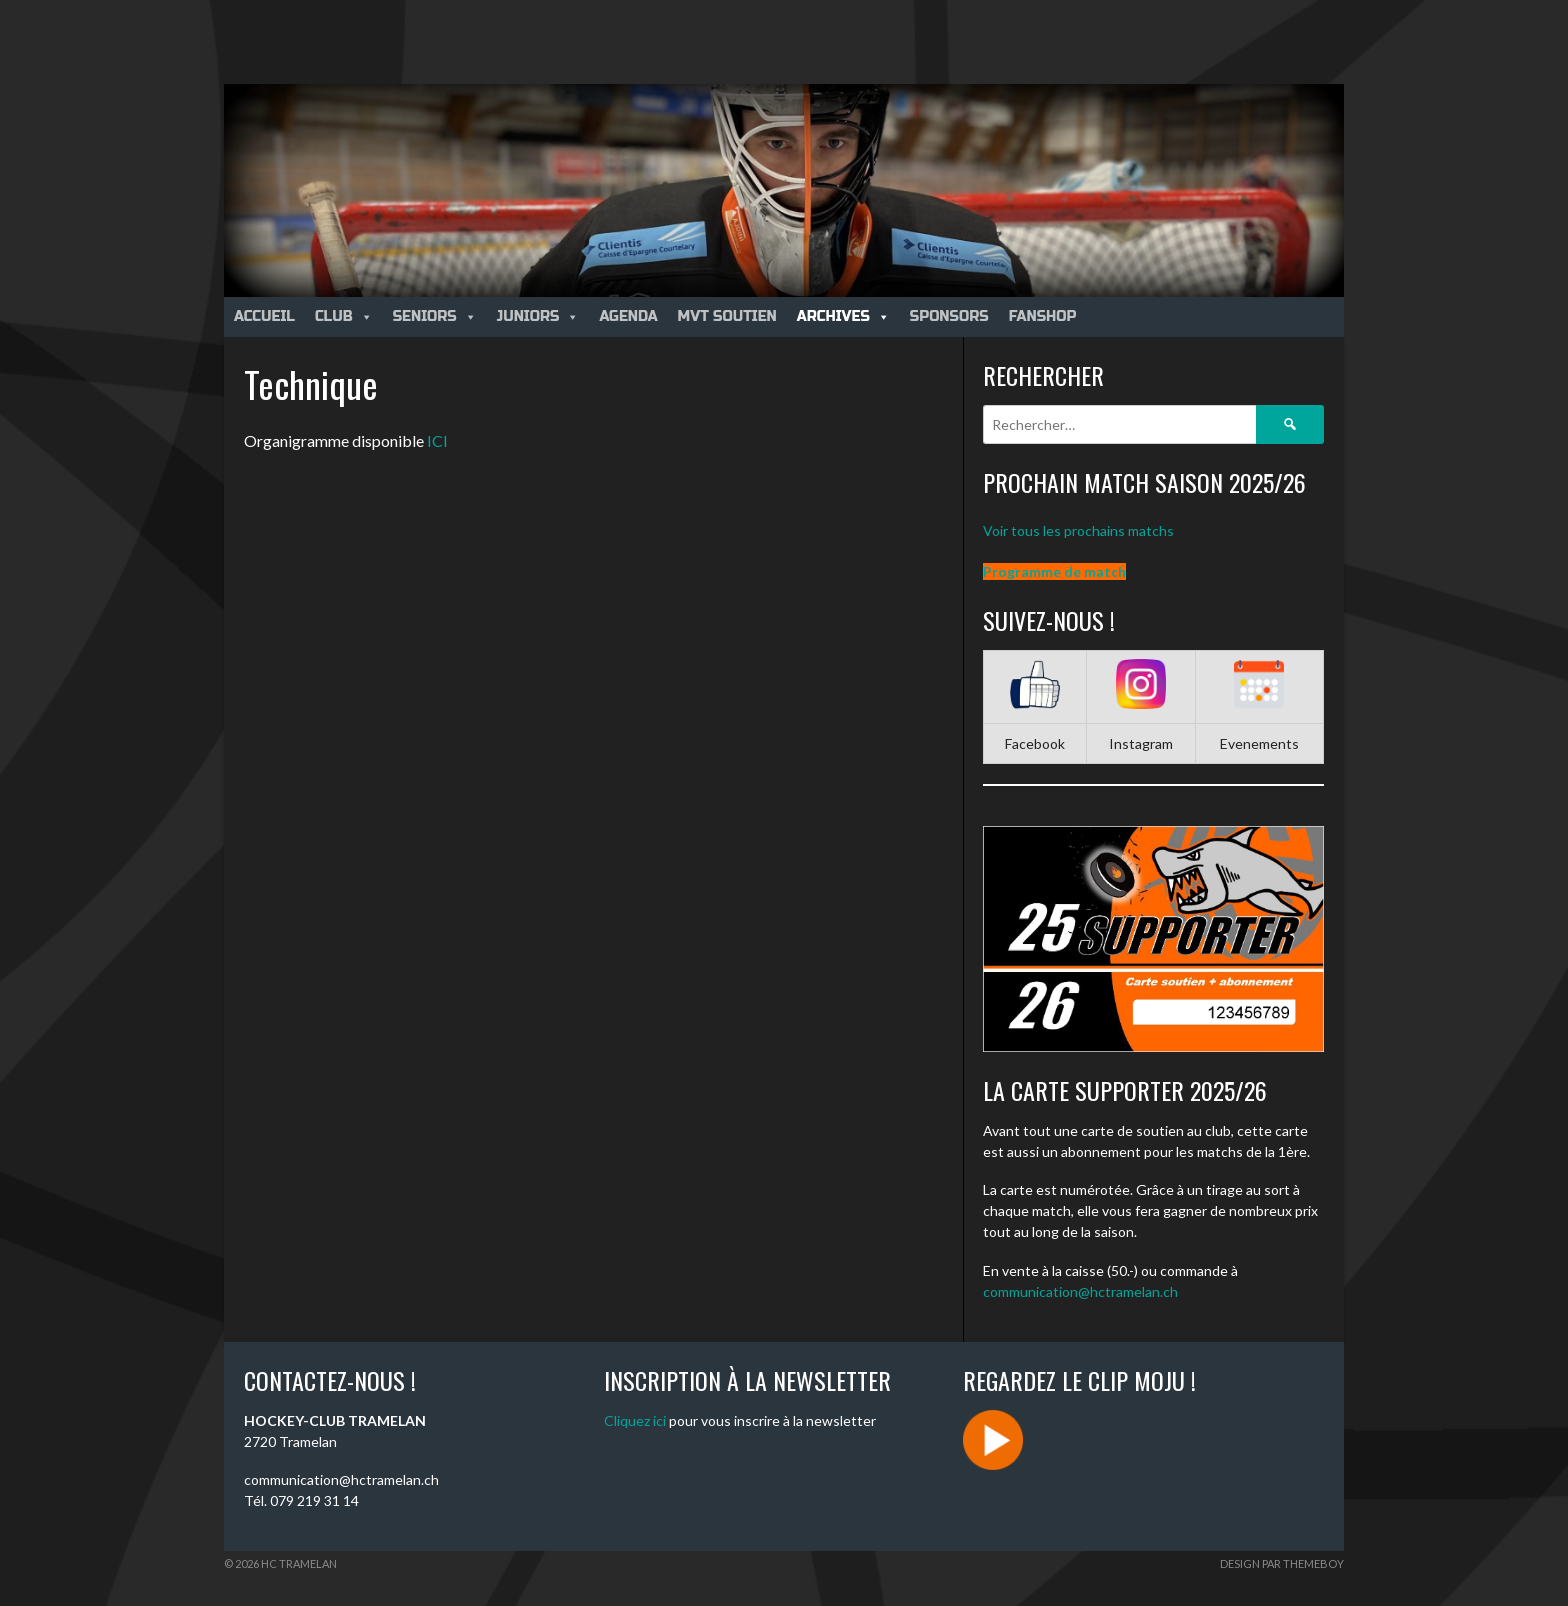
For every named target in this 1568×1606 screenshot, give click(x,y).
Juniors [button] (538, 316)
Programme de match (1054, 571)
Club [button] (344, 316)
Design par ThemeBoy (1282, 1563)
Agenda (628, 316)
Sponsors (949, 316)
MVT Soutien (727, 316)
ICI (437, 440)
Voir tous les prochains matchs (1078, 530)
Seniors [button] (435, 316)
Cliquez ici (635, 1420)
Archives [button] (843, 316)
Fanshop (1043, 316)
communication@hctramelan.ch (1080, 1291)
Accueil (264, 316)
